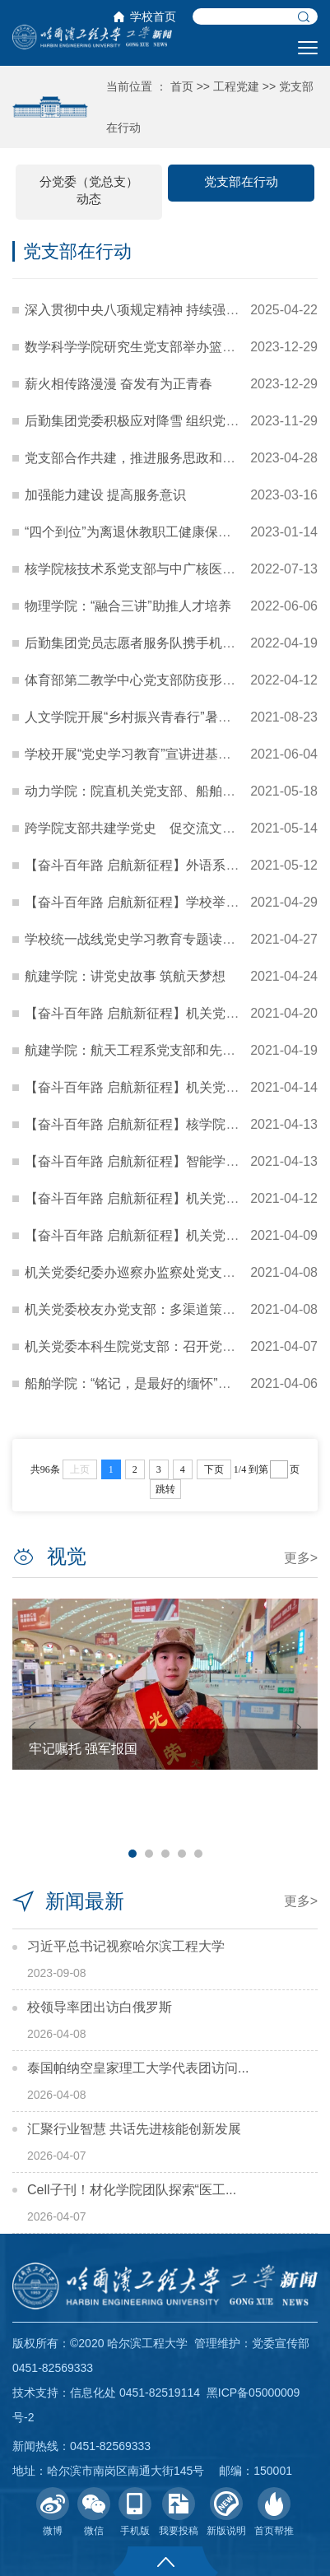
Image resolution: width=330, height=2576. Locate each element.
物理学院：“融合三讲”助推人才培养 (128, 606)
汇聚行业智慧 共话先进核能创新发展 (134, 2129)
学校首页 (153, 16)
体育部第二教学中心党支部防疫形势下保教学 (156, 680)
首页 (181, 86)
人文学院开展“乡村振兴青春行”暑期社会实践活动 (167, 717)
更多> (301, 1558)
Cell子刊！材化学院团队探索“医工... (131, 2190)
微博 (52, 2512)
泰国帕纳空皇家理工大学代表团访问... (138, 2068)
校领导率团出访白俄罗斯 (99, 2007)
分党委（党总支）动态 (89, 190)
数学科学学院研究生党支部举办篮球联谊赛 (150, 347)
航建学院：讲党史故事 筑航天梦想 (125, 976)
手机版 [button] (135, 2512)
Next (298, 1727)
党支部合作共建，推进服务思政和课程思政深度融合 (176, 458)
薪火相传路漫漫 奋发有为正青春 (118, 384)
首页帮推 (274, 2512)
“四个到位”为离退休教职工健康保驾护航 (141, 532)
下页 (214, 1469)
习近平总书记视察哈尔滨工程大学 (126, 1946)
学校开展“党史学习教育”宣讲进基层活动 (141, 754)
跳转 (165, 1489)
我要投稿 (178, 2512)
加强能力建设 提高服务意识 (105, 495)
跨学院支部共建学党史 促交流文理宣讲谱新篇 (163, 828)
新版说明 (226, 2512)
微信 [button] (93, 2512)
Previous (32, 1727)
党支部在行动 (241, 181)
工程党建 (236, 86)
